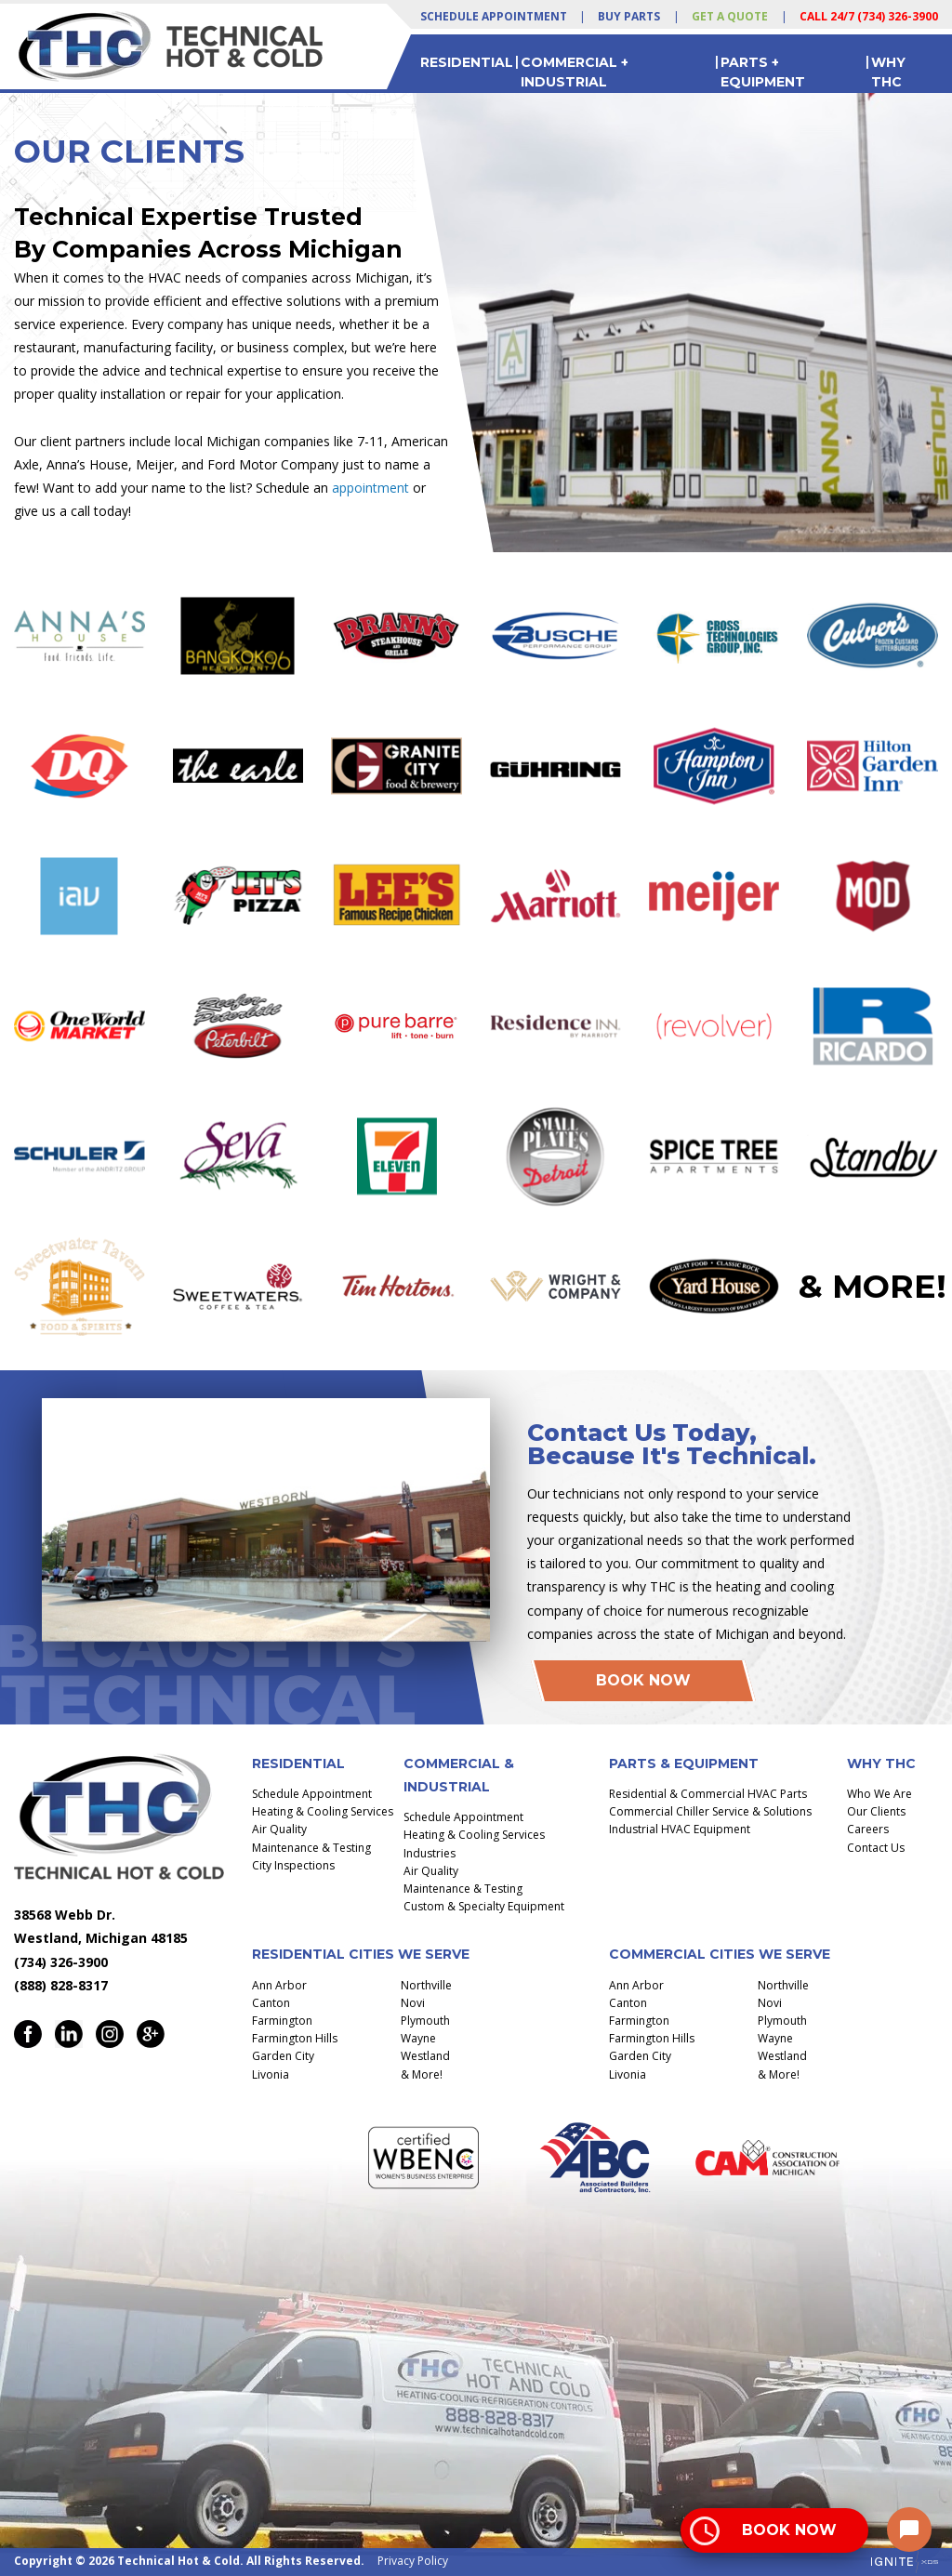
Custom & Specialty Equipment (483, 1906)
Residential (466, 62)
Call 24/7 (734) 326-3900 (869, 16)
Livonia (270, 2074)
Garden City (283, 2056)
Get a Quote (730, 16)
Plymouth (425, 2020)
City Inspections (293, 1865)
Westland (425, 2056)
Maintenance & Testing (311, 1848)
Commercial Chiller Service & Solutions (710, 1811)
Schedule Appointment (493, 16)
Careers (868, 1829)
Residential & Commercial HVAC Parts (708, 1794)
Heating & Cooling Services (322, 1811)
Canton (271, 2003)
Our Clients (876, 1811)
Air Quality (279, 1829)
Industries (429, 1853)
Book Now (643, 1680)
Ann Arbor (279, 1985)
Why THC (888, 71)
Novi (413, 2003)
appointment (370, 487)
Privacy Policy (412, 2561)
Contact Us (876, 1848)
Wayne (418, 2038)
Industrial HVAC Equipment (679, 1829)
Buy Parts (629, 16)
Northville (426, 1985)
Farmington (282, 2020)
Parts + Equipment (763, 71)
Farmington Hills (294, 2038)
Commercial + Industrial (574, 71)
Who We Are (879, 1794)
